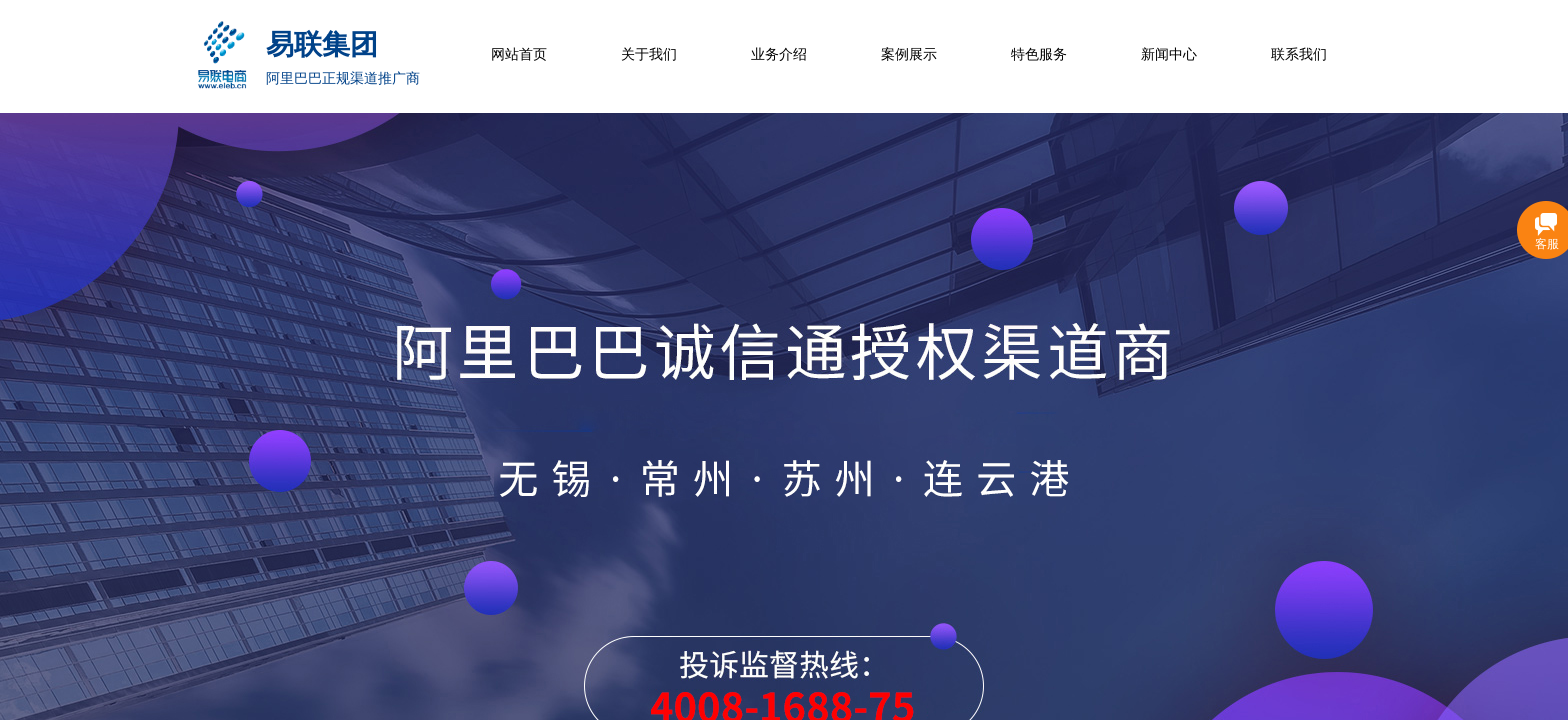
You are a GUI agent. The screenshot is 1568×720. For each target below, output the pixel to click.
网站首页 (519, 54)
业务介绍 (779, 54)
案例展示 (909, 54)
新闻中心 (1169, 54)
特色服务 (1039, 54)
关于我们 (649, 54)
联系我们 (1299, 54)
